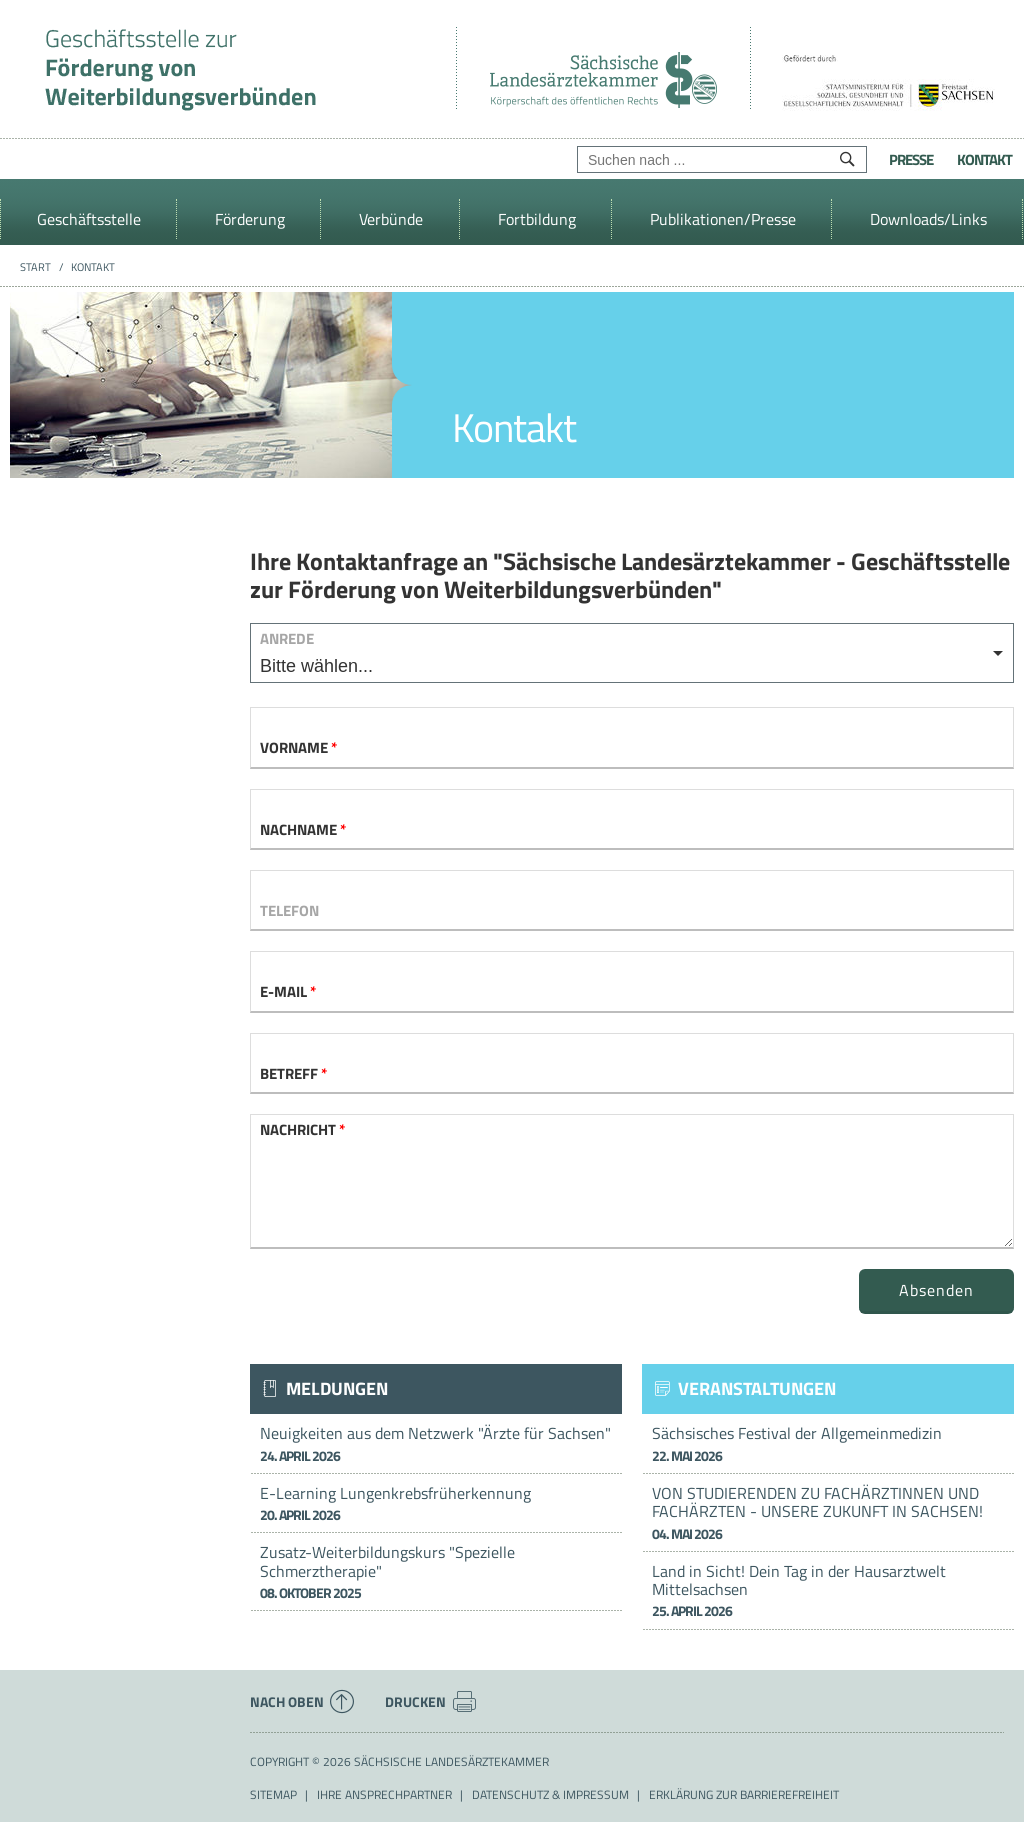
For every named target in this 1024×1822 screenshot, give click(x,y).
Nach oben (302, 1702)
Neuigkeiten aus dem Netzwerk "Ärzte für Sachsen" (436, 1443)
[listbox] (632, 653)
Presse (911, 159)
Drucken (431, 1702)
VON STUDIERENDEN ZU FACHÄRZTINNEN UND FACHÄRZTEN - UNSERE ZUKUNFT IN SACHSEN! (828, 1512)
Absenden (936, 1290)
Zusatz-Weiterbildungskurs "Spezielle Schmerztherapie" (436, 1571)
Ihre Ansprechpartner (384, 1795)
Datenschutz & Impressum (550, 1795)
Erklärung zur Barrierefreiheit (744, 1795)
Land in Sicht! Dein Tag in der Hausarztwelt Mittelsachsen (828, 1590)
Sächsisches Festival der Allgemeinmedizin (828, 1443)
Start (35, 267)
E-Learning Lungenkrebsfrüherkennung (436, 1503)
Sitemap (273, 1795)
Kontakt (984, 159)
